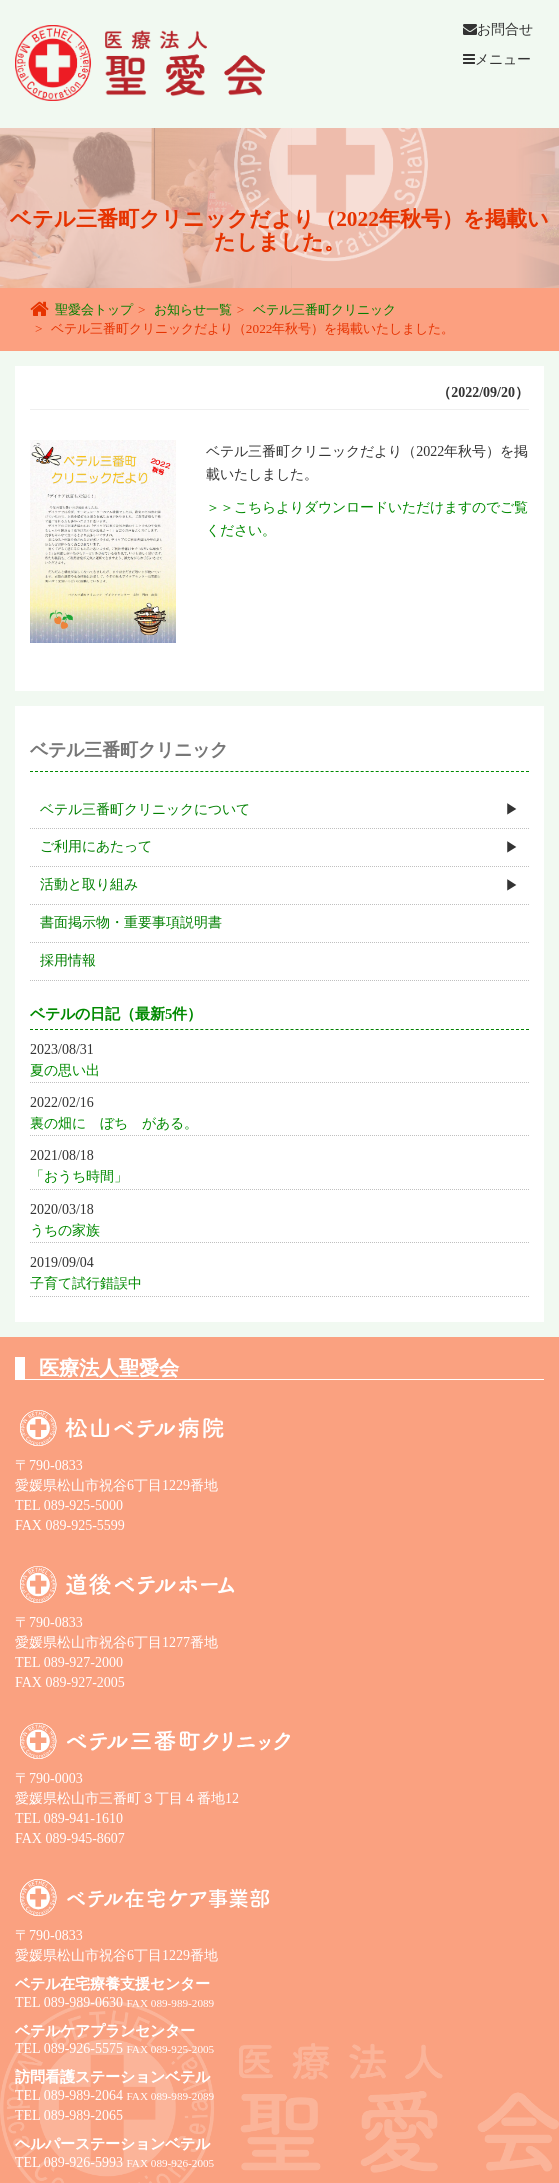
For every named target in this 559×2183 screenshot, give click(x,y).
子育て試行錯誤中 (86, 1283)
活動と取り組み (89, 884)
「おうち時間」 (79, 1176)
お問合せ (498, 29)
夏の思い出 (65, 1070)
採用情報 (68, 960)
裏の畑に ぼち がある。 (114, 1123)
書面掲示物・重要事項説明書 (131, 922)
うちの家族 (65, 1230)
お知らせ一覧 (193, 309)
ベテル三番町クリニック (324, 309)
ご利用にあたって (96, 846)
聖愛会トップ (94, 309)
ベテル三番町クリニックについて (145, 809)
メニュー (497, 59)
